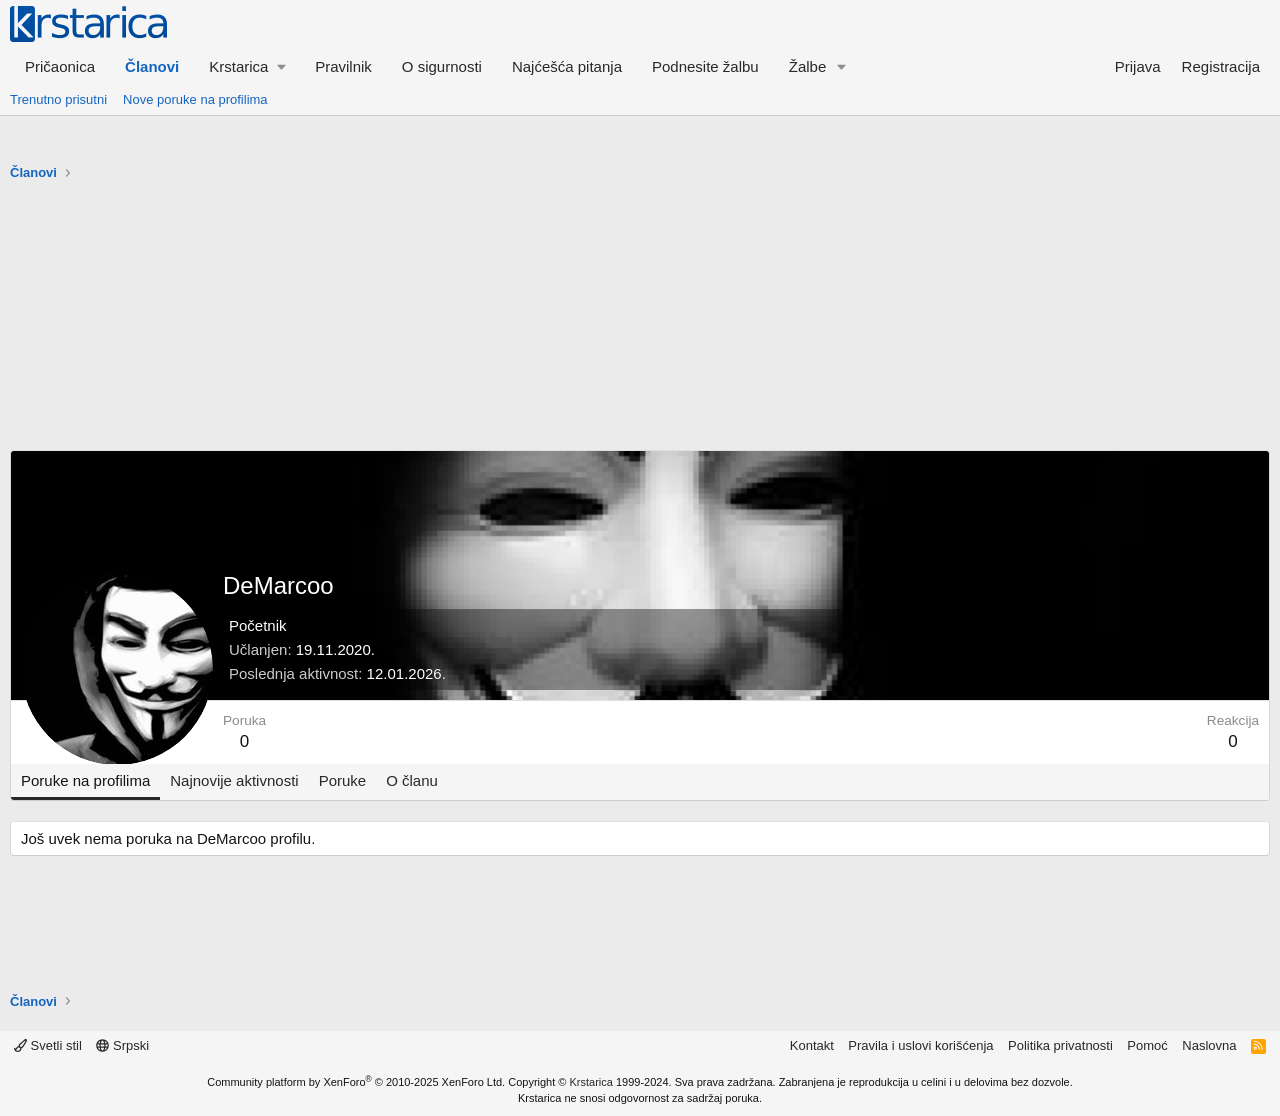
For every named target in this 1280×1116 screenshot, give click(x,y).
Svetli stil (48, 1045)
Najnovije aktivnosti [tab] (234, 780)
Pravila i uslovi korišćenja (920, 1045)
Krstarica (591, 1082)
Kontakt (812, 1045)
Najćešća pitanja (567, 66)
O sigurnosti (442, 66)
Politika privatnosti (1060, 1045)
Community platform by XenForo (356, 1082)
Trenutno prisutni (58, 99)
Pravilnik (343, 66)
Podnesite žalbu (705, 66)
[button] (247, 66)
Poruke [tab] (343, 780)
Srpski (122, 1045)
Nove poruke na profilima (195, 99)
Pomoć (1147, 1045)
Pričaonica (60, 66)
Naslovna (1209, 1045)
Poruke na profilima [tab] (85, 780)
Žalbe (808, 66)
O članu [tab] (412, 780)
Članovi (152, 66)
